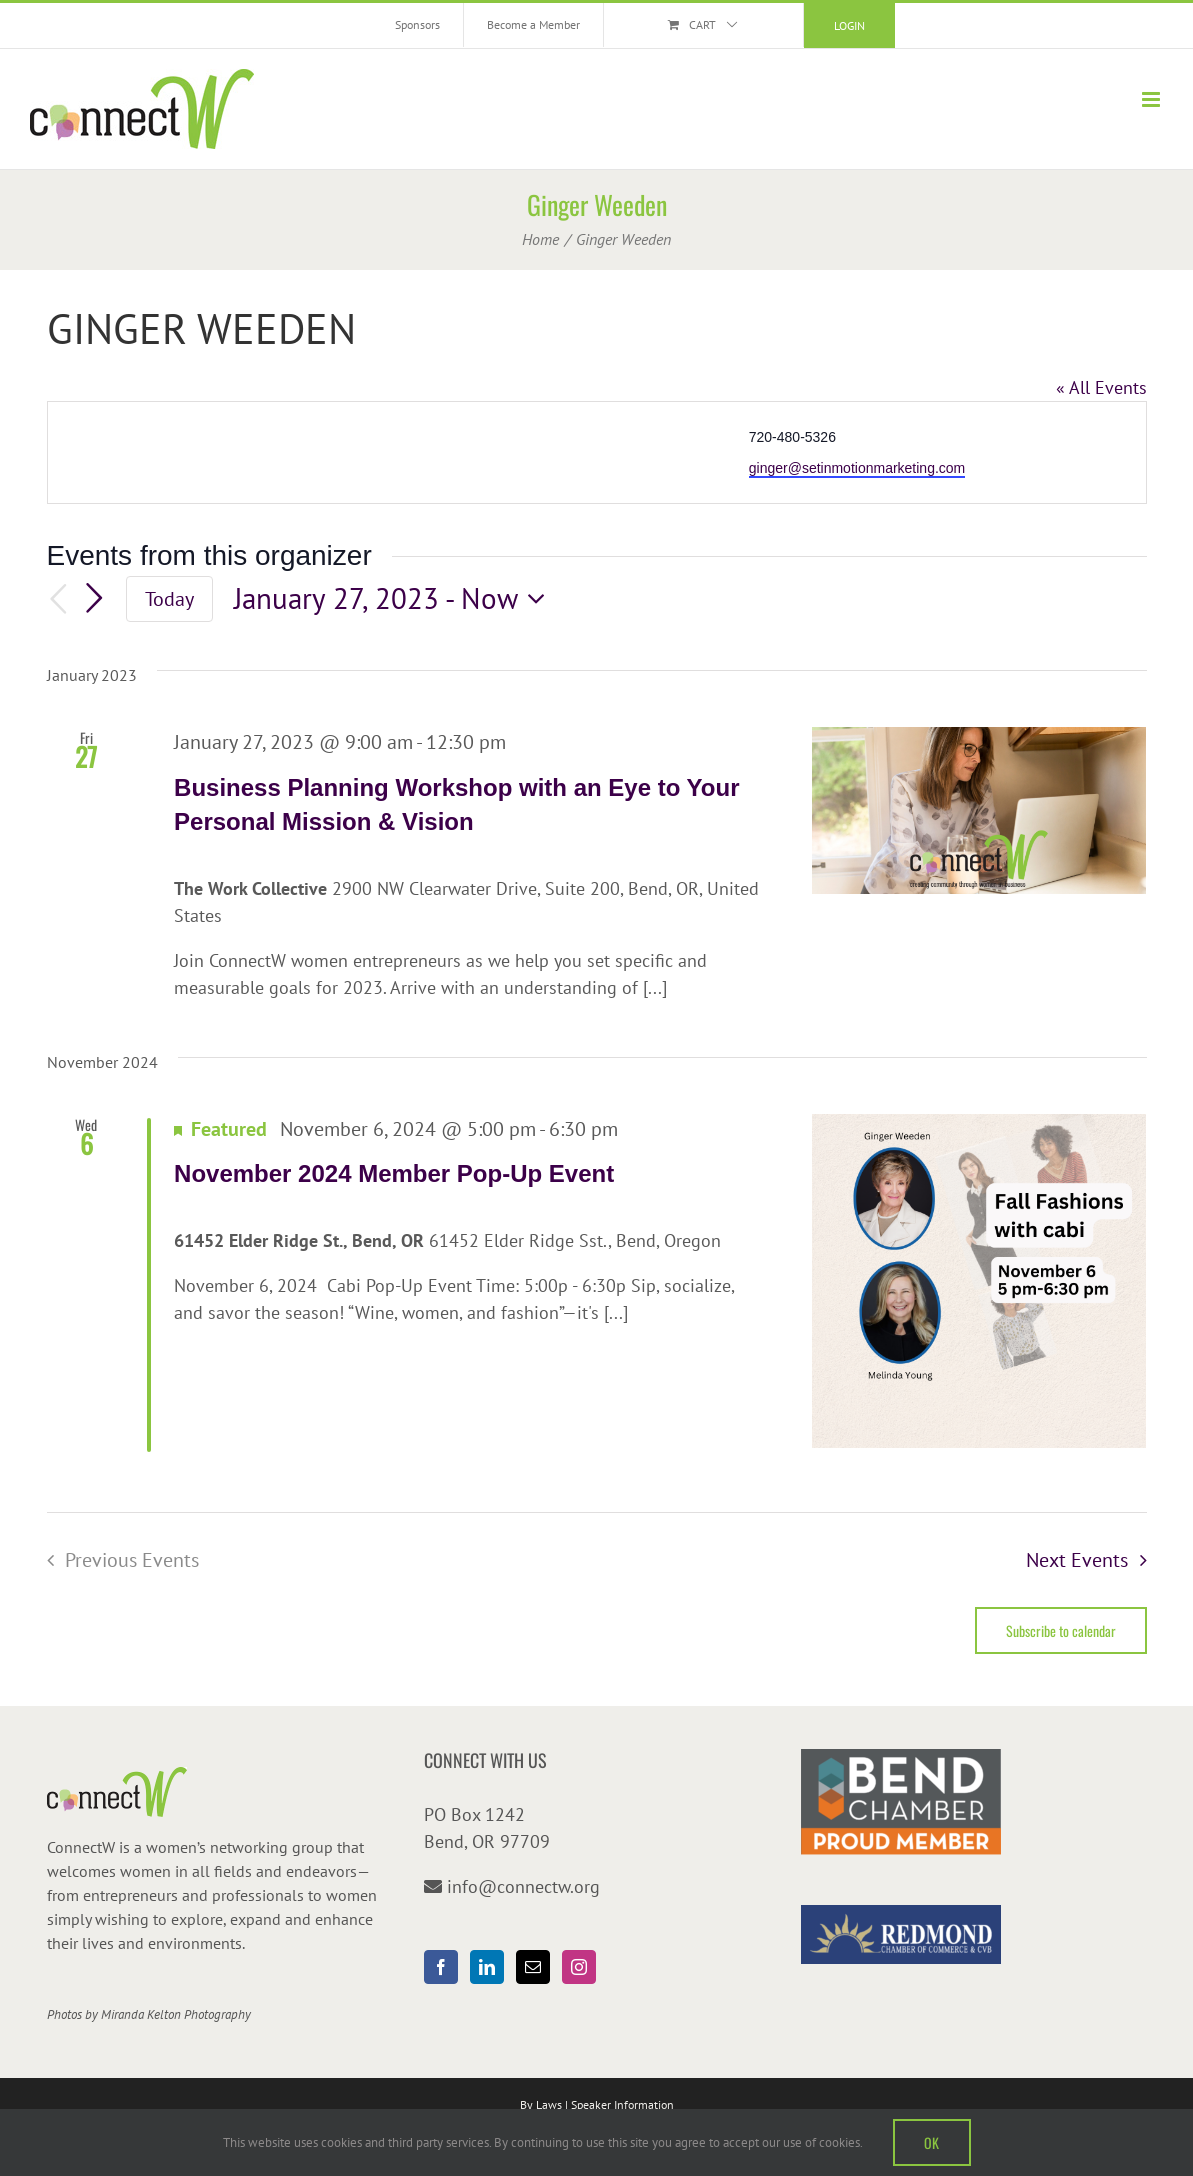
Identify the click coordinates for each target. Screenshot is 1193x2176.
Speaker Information (622, 2104)
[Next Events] (94, 599)
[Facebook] (441, 1967)
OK (932, 2142)
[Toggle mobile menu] (1152, 99)
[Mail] (533, 1967)
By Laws (541, 2104)
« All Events (1101, 387)
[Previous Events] (59, 599)
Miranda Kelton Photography (176, 2014)
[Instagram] (579, 1967)
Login (849, 25)
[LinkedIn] (487, 1967)
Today (169, 598)
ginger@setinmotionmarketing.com (857, 468)
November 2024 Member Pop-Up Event (394, 1173)
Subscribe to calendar (1061, 1630)
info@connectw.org (523, 1886)
